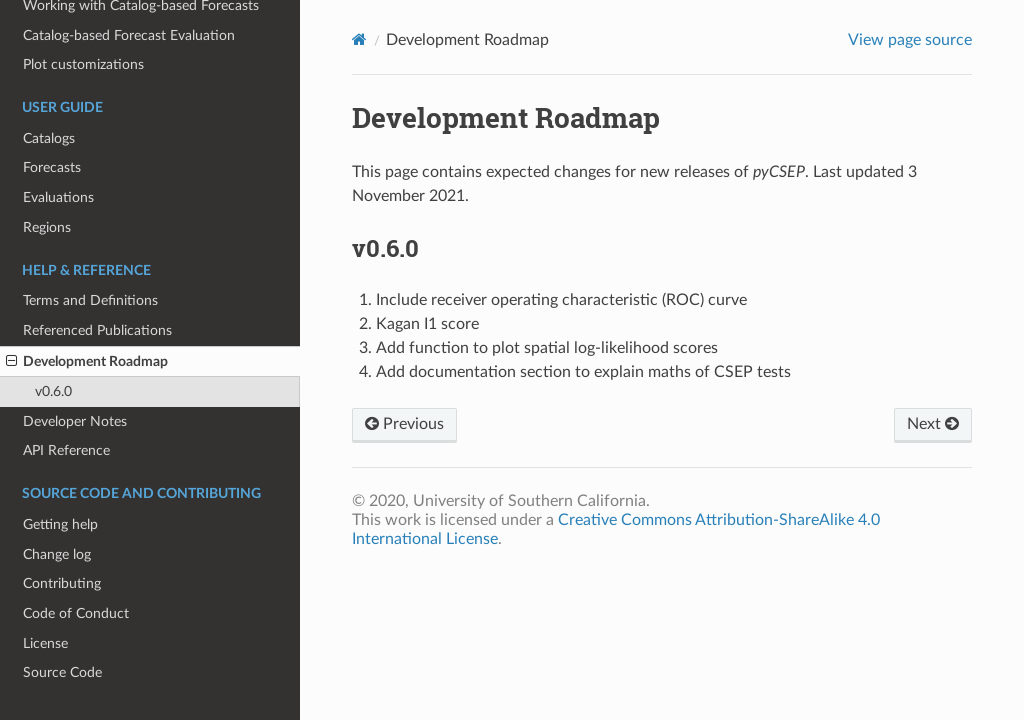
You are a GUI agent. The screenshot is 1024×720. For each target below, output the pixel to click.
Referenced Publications (97, 330)
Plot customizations (83, 64)
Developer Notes (75, 421)
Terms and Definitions (90, 300)
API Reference (66, 450)
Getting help (60, 524)
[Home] (359, 39)
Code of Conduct (76, 613)
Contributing (62, 583)
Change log (57, 554)
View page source (910, 40)
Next (933, 424)
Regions (47, 227)
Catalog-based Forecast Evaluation (129, 35)
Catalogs (49, 138)
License (45, 643)
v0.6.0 (53, 391)
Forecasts (52, 167)
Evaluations (58, 197)
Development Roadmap (87, 362)
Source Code (62, 672)
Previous (404, 424)
